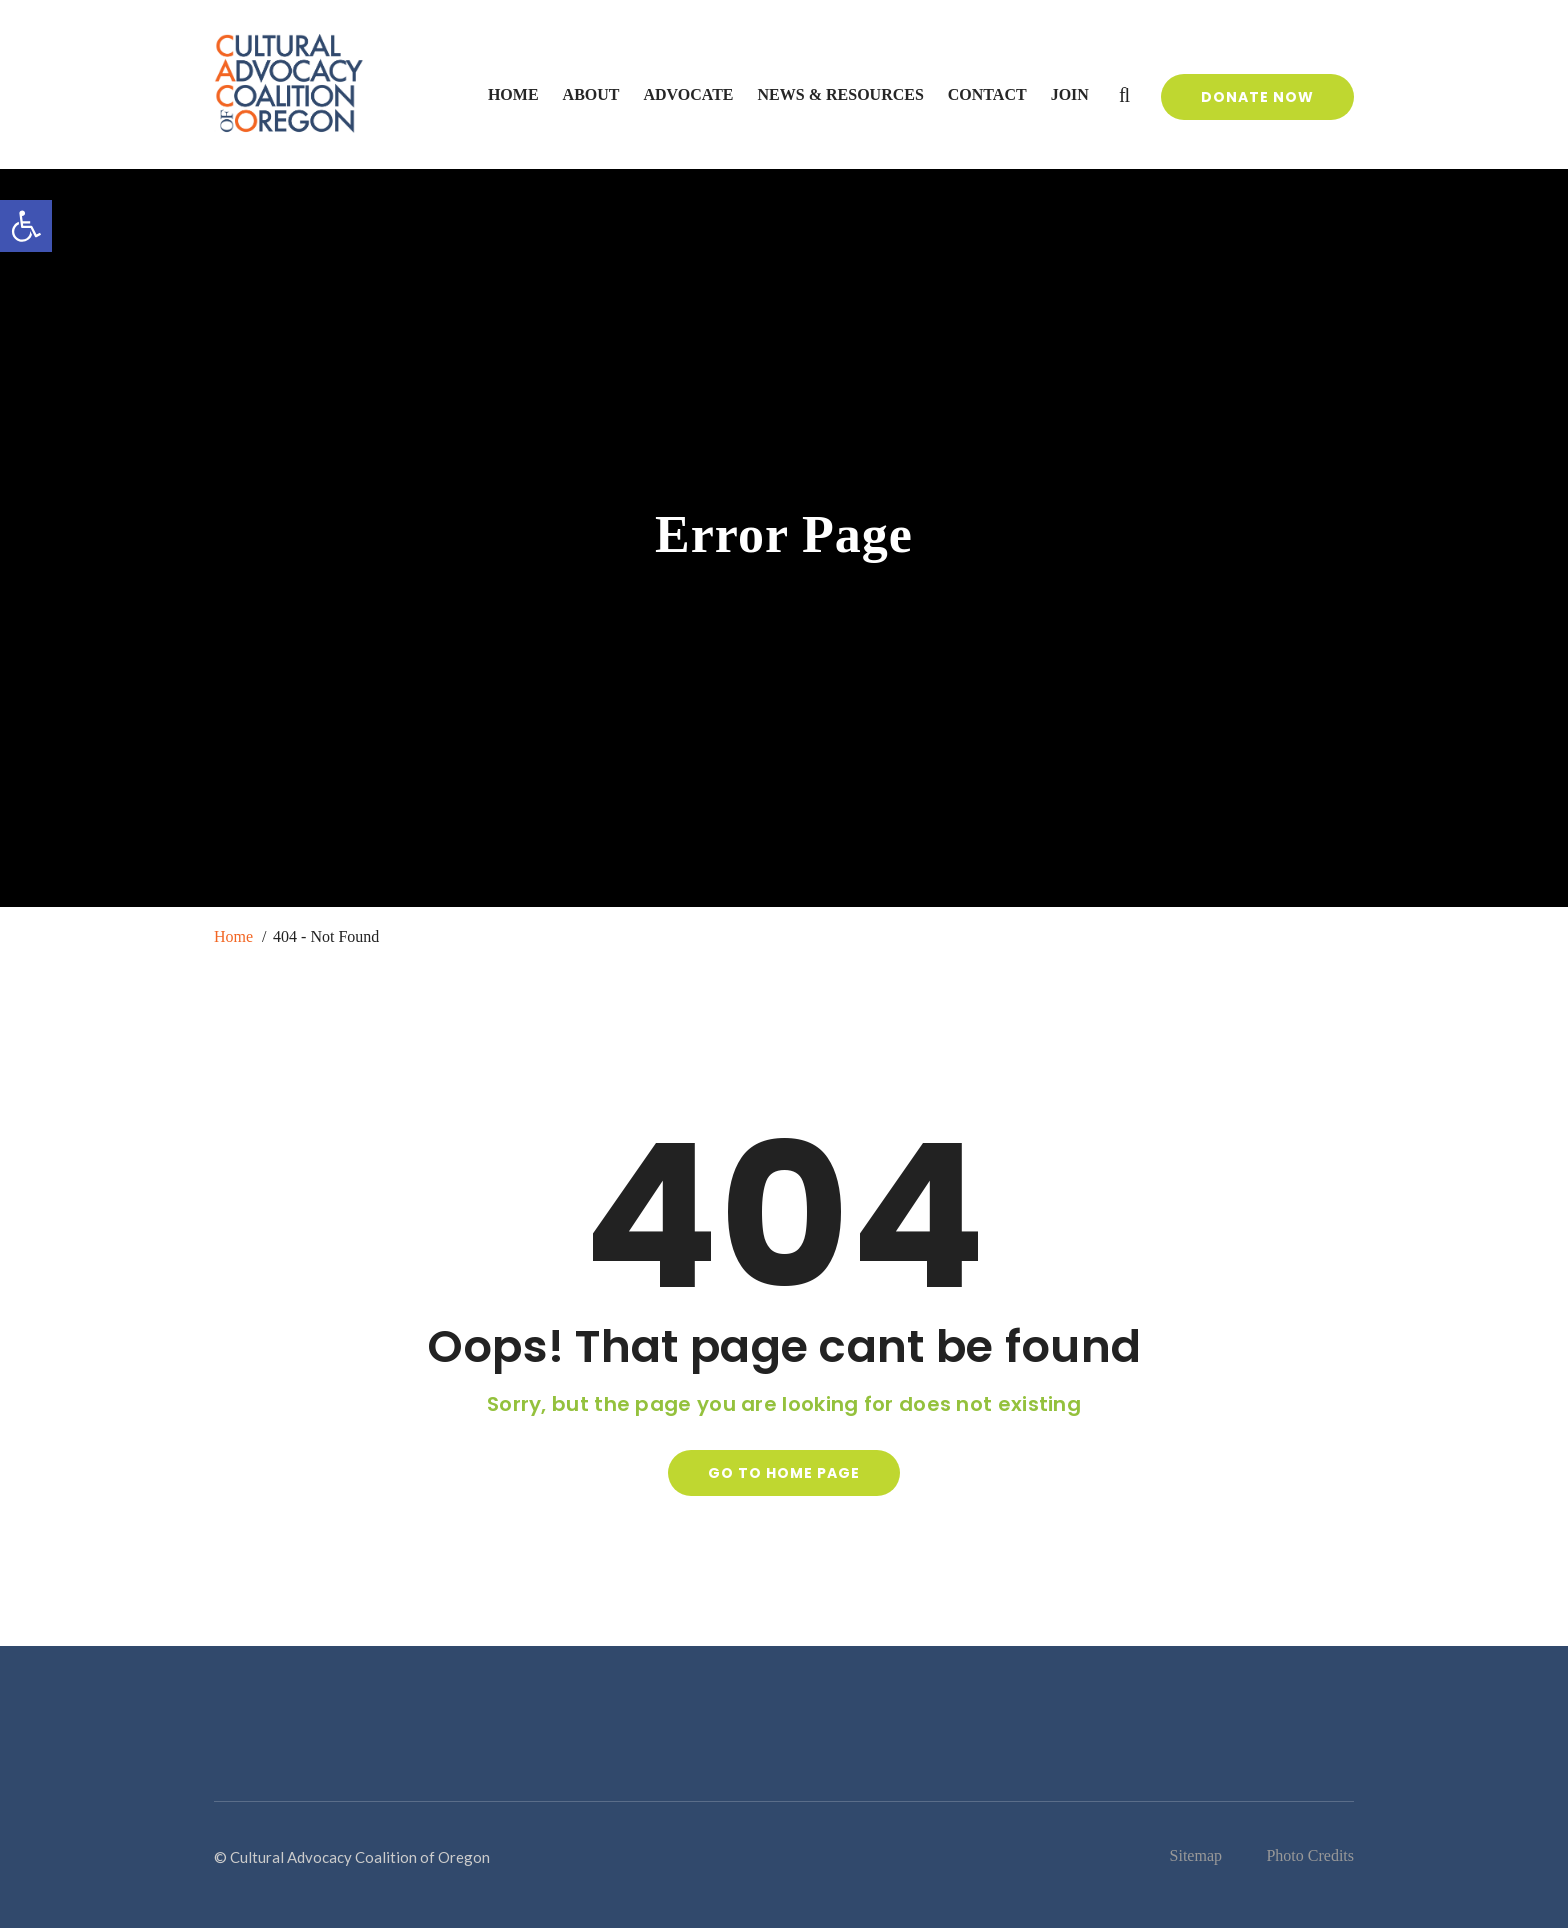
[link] (26, 226)
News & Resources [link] (841, 94)
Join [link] (1070, 94)
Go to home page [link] (784, 1473)
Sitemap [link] (1196, 1855)
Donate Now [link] (1257, 97)
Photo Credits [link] (1310, 1855)
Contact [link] (987, 94)
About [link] (591, 94)
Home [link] (513, 94)
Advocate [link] (688, 94)
